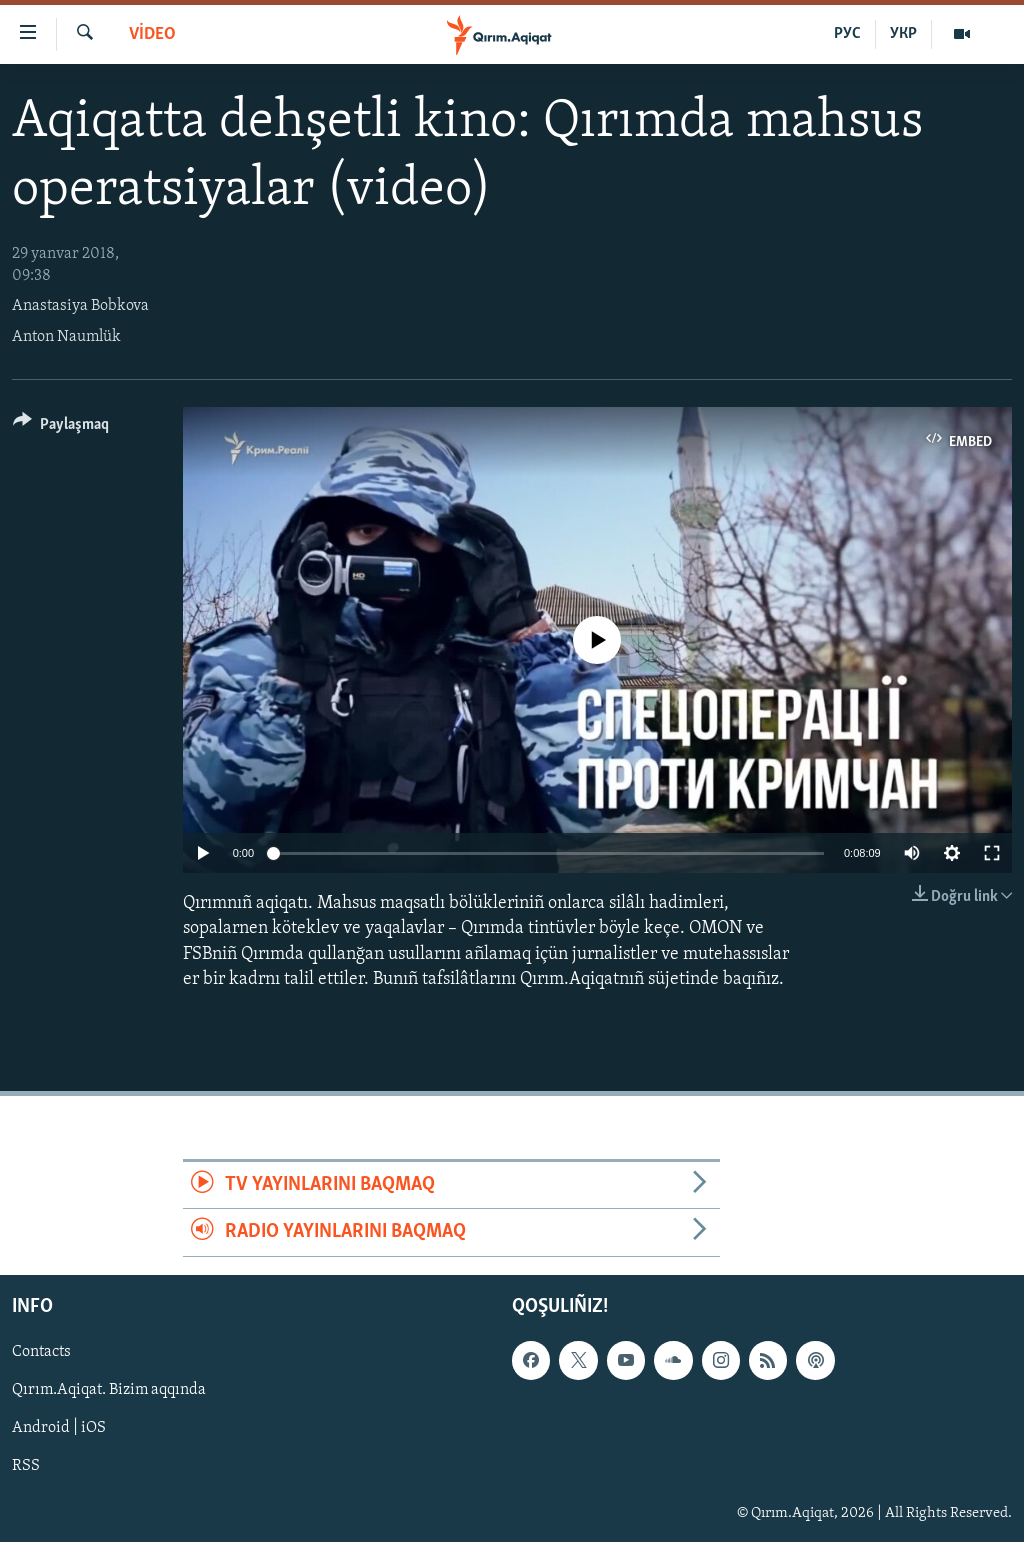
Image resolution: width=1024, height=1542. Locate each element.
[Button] (61, 427)
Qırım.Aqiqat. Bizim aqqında (109, 1390)
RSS (26, 1466)
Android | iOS (59, 1428)
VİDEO (152, 34)
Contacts (41, 1352)
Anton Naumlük (66, 337)
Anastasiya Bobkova (80, 306)
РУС (847, 34)
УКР (903, 34)
